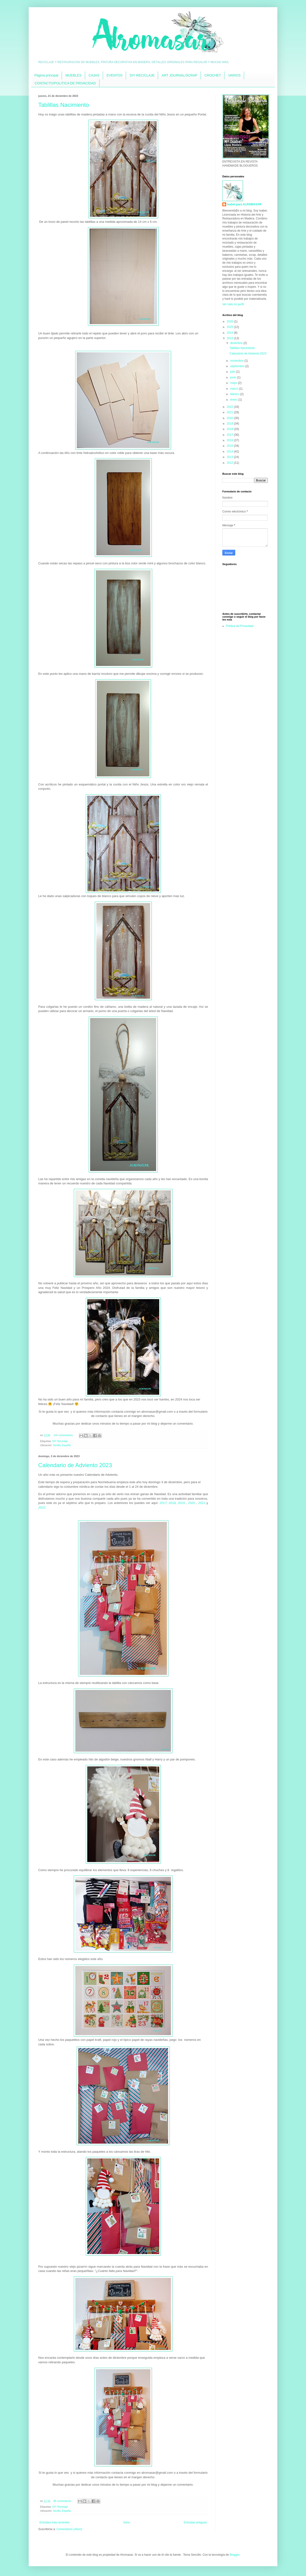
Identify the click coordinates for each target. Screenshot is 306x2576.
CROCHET (212, 75)
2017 (163, 1503)
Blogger (235, 2554)
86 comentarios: (63, 2501)
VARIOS (234, 75)
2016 (230, 440)
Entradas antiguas (195, 2522)
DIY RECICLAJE (142, 75)
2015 (230, 445)
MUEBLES (74, 75)
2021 (230, 412)
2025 (230, 327)
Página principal (46, 75)
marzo (234, 388)
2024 (230, 332)
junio (233, 377)
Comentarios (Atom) (69, 2529)
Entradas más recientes (54, 2522)
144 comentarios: (64, 1435)
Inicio (126, 2522)
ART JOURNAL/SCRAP (179, 75)
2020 (230, 418)
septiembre (237, 366)
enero (234, 399)
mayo (234, 383)
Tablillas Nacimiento (63, 105)
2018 (172, 1503)
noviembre (237, 360)
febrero (235, 394)
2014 (230, 451)
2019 (181, 1503)
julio (233, 371)
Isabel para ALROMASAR (244, 204)
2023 (230, 338)
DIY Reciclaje (60, 1441)
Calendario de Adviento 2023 (75, 1465)
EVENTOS (115, 75)
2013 (230, 457)
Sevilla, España (62, 1445)
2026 (230, 321)
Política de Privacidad (239, 626)
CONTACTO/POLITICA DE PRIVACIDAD (65, 83)
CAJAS (94, 75)
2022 (230, 406)
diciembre (236, 343)
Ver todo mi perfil (233, 304)
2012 (230, 462)
